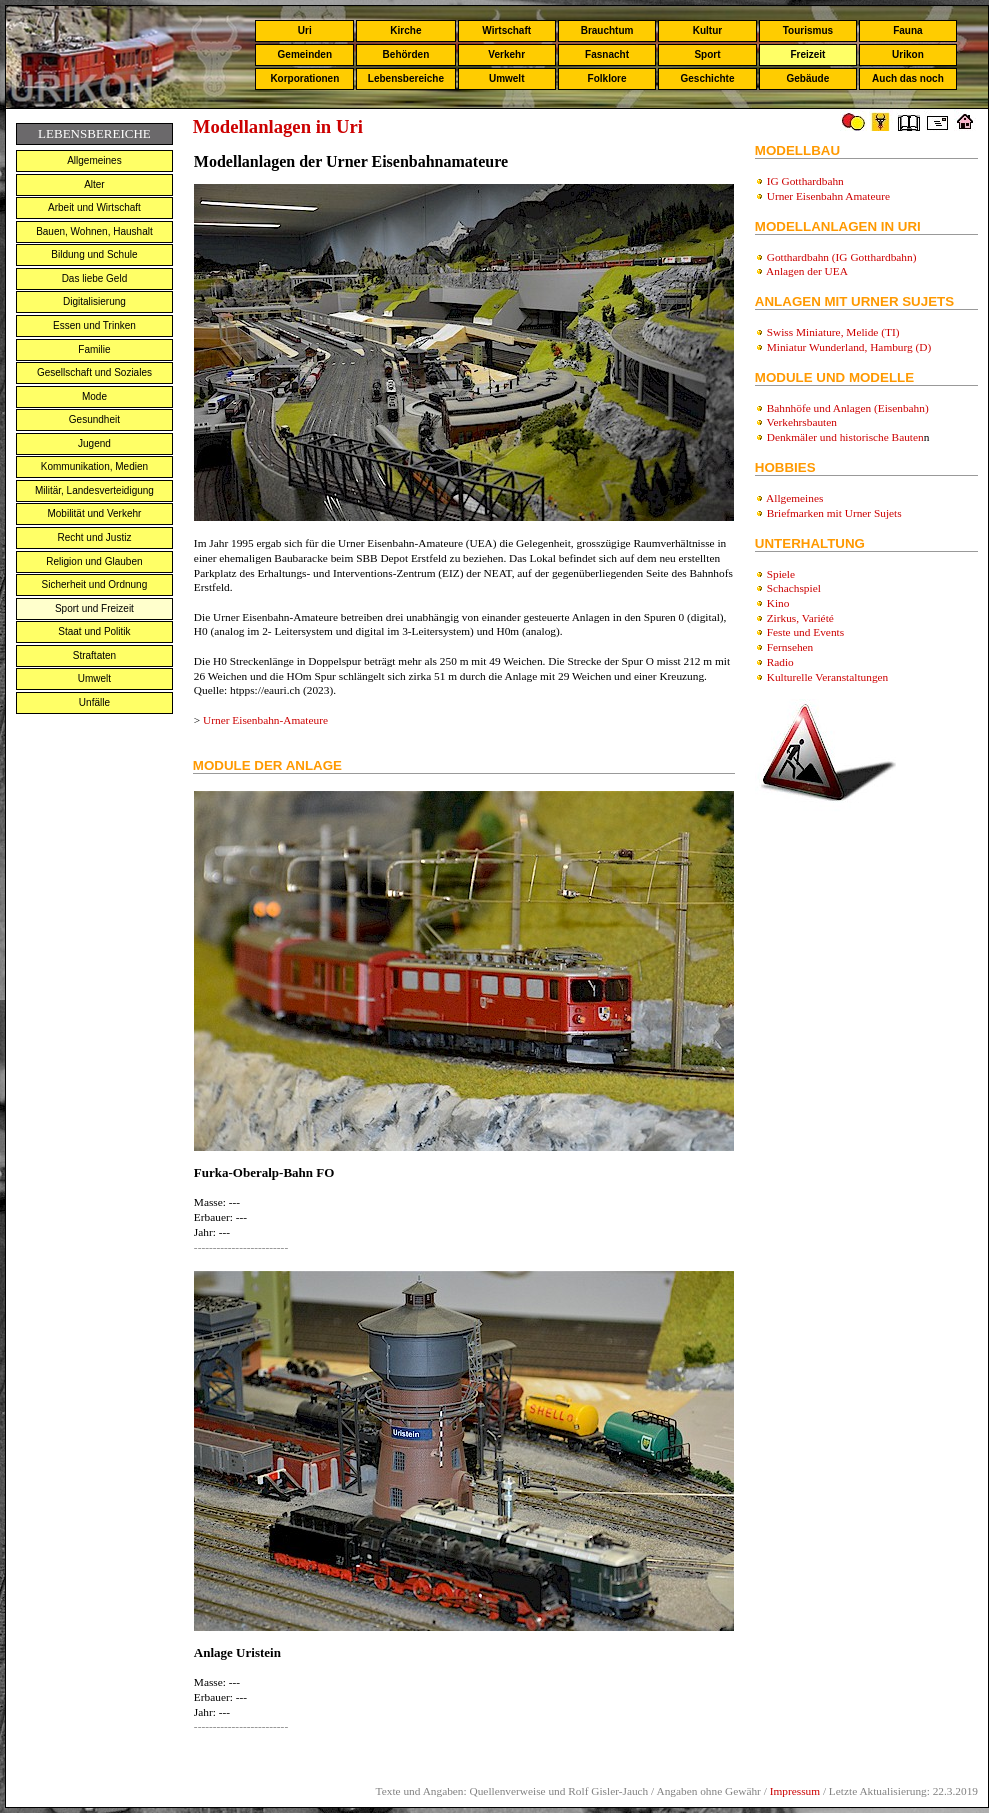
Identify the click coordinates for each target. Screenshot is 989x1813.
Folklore (607, 78)
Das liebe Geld (95, 278)
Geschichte (708, 78)
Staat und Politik (94, 631)
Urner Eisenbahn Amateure (828, 196)
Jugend (94, 443)
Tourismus (808, 30)
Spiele (781, 574)
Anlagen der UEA (807, 271)
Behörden (406, 54)
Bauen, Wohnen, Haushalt (94, 231)
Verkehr (506, 54)
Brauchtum (607, 30)
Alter (94, 184)
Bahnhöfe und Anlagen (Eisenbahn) (848, 408)
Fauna (907, 30)
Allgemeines (94, 160)
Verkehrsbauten (802, 422)
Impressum (795, 1791)
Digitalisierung (94, 301)
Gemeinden (305, 54)
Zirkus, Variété (800, 618)
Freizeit (807, 54)
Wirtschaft (506, 30)
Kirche (405, 30)
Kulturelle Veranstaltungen (828, 677)
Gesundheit (94, 419)
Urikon (908, 54)
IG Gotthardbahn (805, 181)
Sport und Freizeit (94, 608)
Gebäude (808, 78)
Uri (305, 30)
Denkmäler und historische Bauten (845, 437)
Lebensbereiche (406, 78)
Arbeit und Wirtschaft (94, 207)
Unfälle (94, 702)
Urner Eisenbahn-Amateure (265, 720)
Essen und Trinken (94, 325)
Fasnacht (607, 54)
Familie (94, 349)
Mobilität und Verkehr (94, 513)
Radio (780, 662)
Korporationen (304, 78)
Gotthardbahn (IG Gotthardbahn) (842, 257)
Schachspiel (794, 588)
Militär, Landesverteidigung (94, 490)
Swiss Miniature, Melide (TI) (833, 332)
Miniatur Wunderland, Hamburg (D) (849, 347)
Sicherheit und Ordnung (95, 584)
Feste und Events (805, 632)
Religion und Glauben (94, 561)
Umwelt (507, 78)
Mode (94, 396)
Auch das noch (908, 78)
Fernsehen (790, 647)
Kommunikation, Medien (94, 466)
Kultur (707, 30)
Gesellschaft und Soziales (94, 372)
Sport (707, 54)
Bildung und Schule (94, 254)
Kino (778, 603)
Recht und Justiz (94, 537)
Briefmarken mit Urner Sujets (834, 513)
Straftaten (94, 655)
